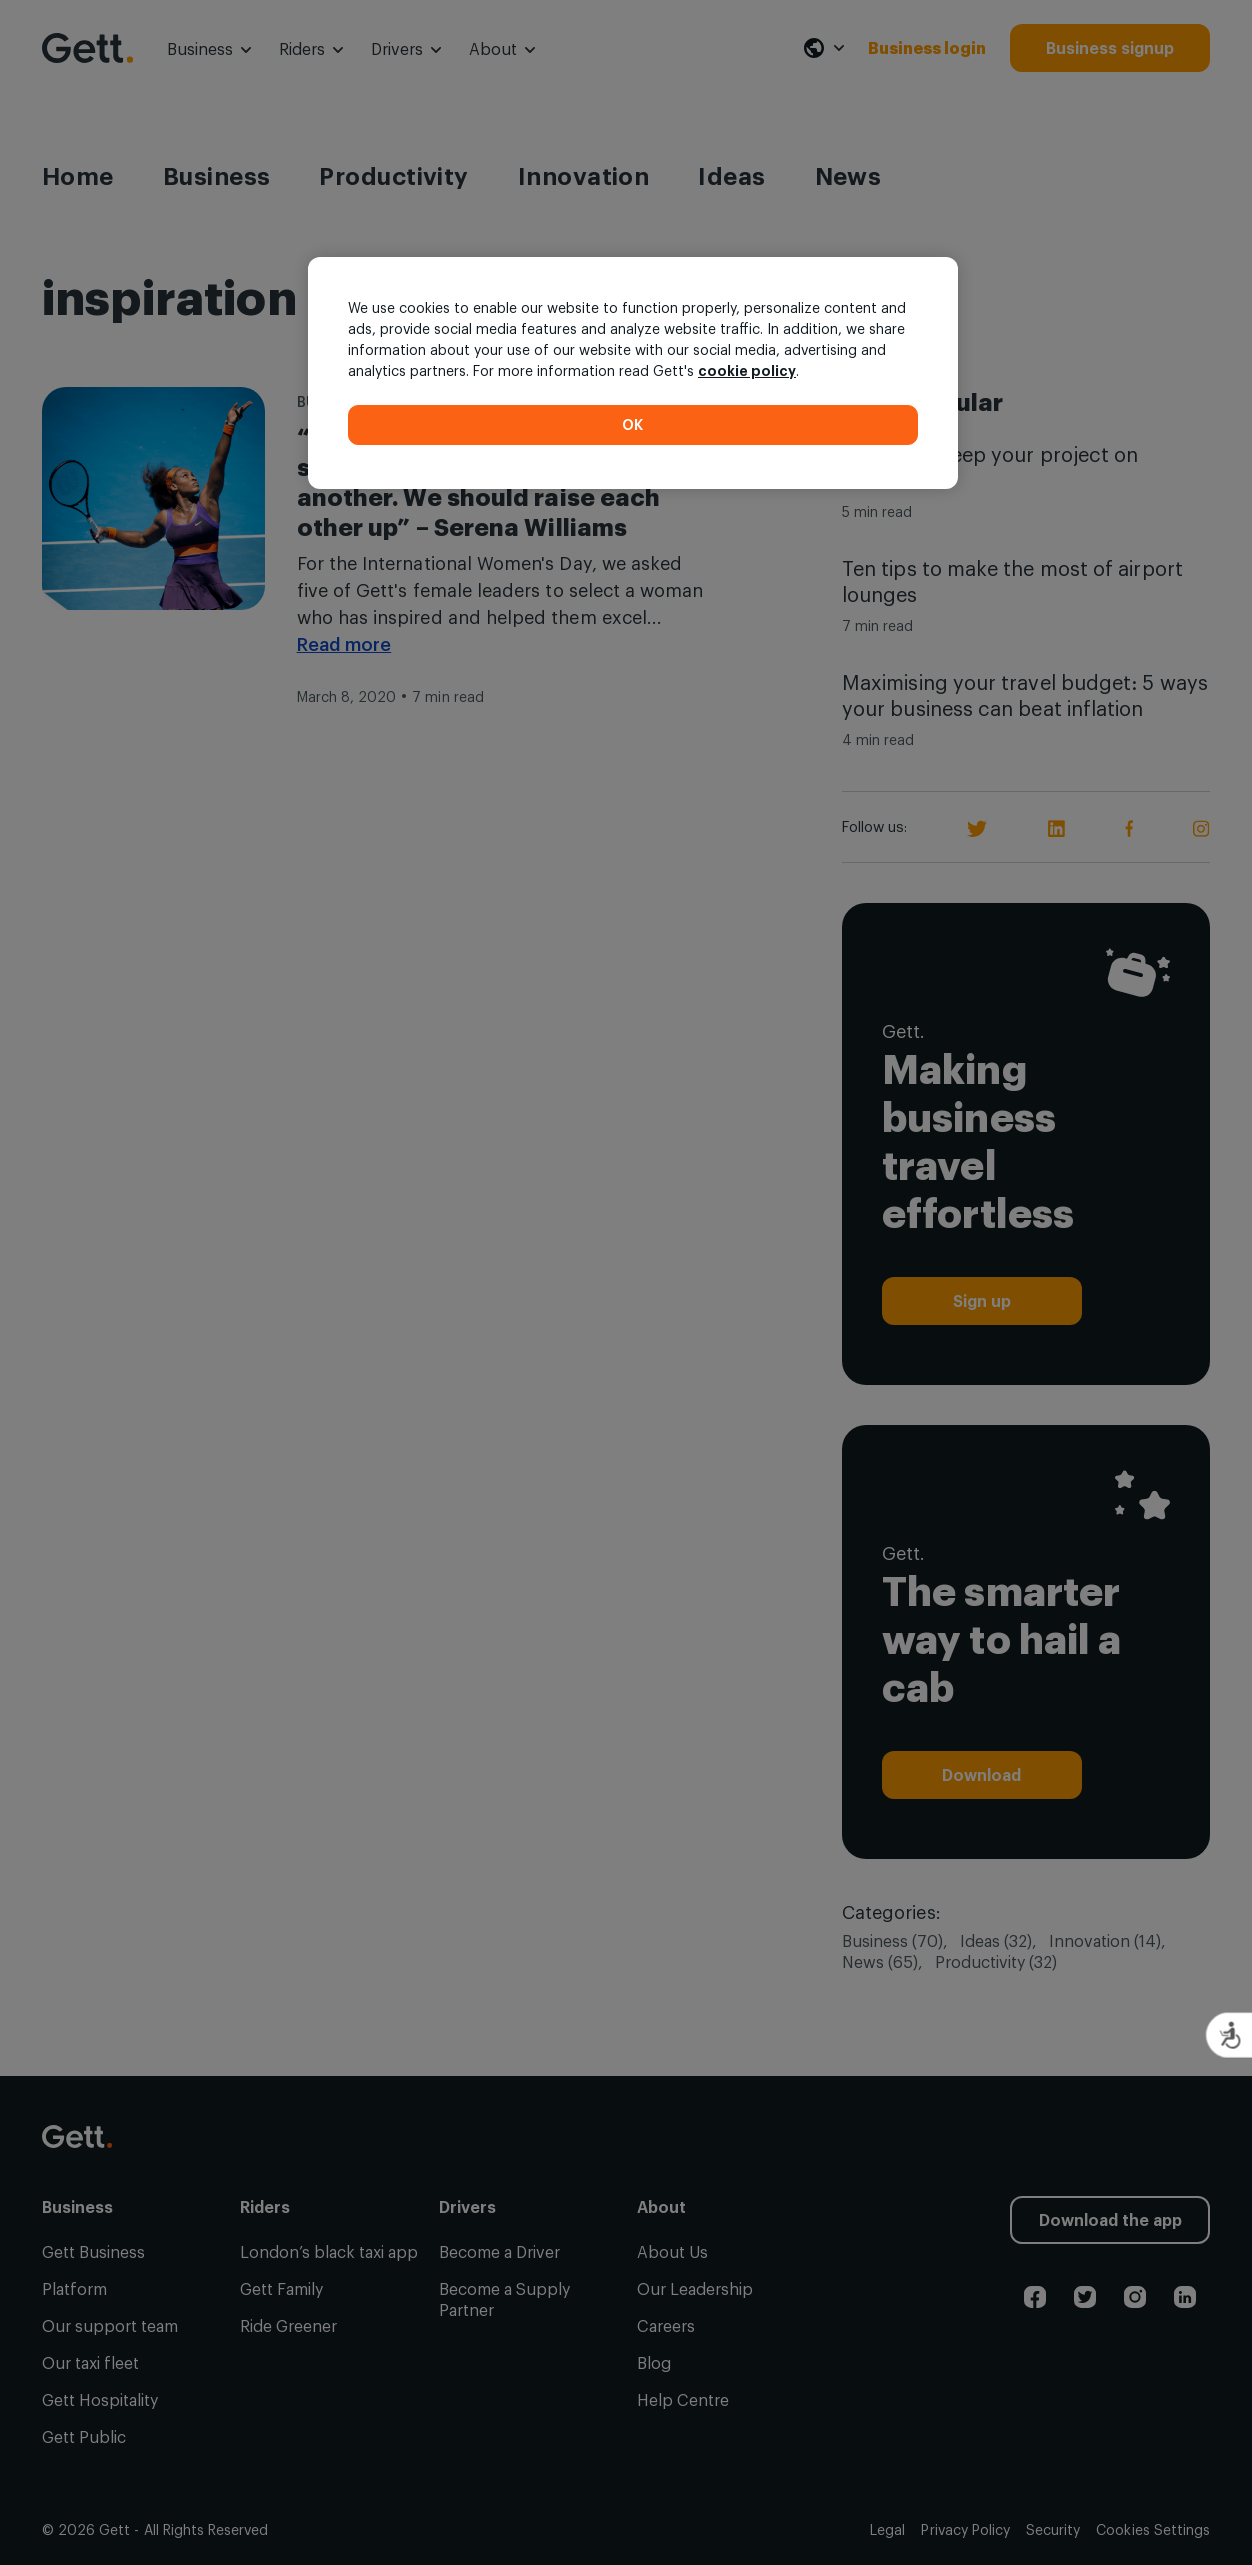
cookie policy (747, 370)
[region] (633, 373)
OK (633, 424)
